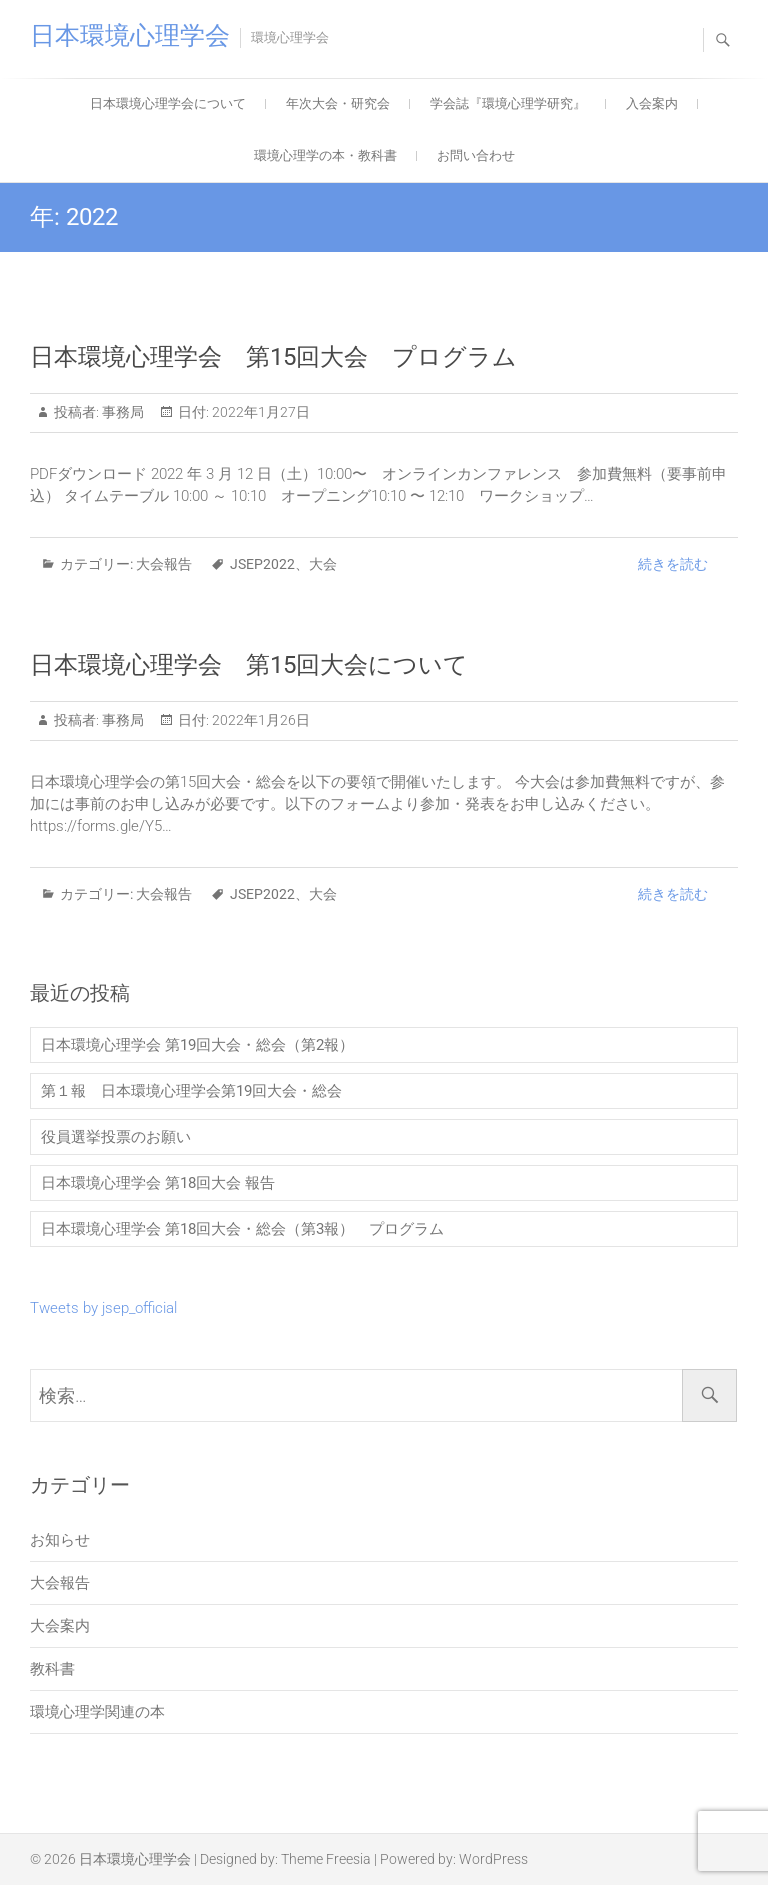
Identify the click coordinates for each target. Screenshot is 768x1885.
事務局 (121, 412)
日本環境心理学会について (168, 103)
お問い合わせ (476, 155)
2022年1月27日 (259, 412)
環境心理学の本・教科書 (325, 155)
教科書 (52, 1669)
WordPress (493, 1859)
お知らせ (60, 1540)
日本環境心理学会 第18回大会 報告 (158, 1183)
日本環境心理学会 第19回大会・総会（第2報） (205, 1045)
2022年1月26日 (259, 720)
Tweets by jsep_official (103, 1308)
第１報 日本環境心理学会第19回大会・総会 (191, 1091)
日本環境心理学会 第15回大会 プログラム (273, 357)
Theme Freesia (326, 1859)
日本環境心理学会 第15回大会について (249, 665)
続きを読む (673, 564)
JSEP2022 (262, 564)
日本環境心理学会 (130, 35)
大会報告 (164, 564)
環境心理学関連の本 (97, 1712)
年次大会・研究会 (338, 103)
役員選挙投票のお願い (116, 1137)
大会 (323, 564)
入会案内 (652, 103)
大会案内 (60, 1626)
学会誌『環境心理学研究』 (508, 103)
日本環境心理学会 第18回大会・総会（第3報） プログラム (242, 1229)
